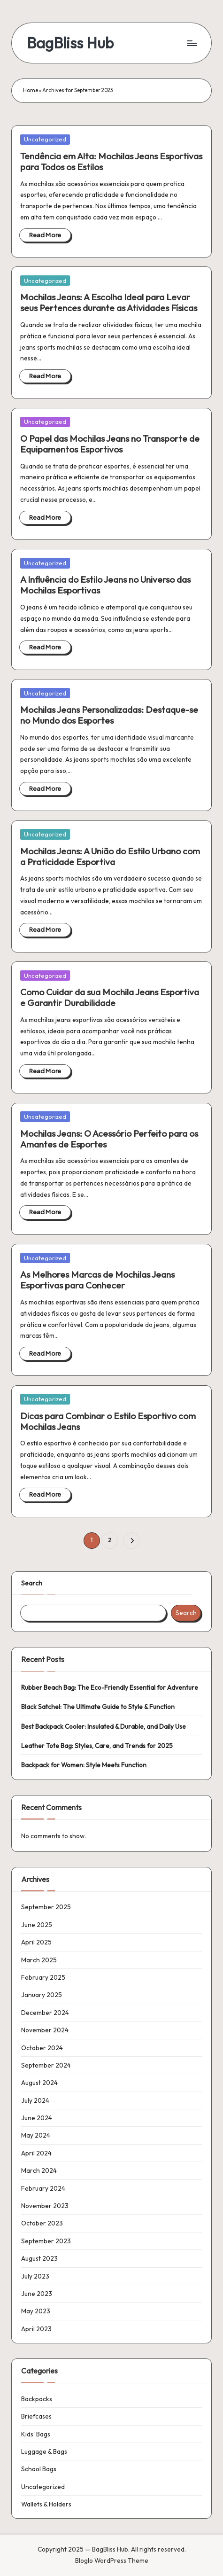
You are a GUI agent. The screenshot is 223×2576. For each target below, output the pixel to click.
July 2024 (35, 2100)
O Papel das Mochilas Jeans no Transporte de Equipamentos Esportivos (110, 444)
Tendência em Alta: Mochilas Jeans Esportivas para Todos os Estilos (111, 161)
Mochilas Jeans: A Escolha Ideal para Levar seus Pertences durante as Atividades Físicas (108, 302)
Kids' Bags (35, 2434)
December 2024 (45, 2012)
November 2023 (45, 2205)
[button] (131, 1540)
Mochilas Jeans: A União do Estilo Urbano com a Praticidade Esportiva (110, 856)
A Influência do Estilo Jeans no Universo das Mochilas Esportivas (105, 585)
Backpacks (36, 2399)
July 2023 (35, 2276)
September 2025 (46, 1907)
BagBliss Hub (70, 43)
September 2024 (46, 2065)
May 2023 (35, 2311)
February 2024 (43, 2188)
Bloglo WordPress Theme (111, 2560)
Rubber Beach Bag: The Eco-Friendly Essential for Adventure (109, 1687)
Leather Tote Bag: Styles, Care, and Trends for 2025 (97, 1745)
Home (30, 90)
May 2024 (35, 2135)
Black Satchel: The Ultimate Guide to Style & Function (98, 1706)
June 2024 (36, 2118)
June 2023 (36, 2293)
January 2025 (41, 1995)
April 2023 (36, 2329)
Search (31, 1583)
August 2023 (39, 2258)
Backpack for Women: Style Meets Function (83, 1765)
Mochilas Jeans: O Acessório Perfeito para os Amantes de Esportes (109, 1139)
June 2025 (36, 1924)
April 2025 (36, 1942)
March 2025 (39, 1960)
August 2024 (39, 2082)
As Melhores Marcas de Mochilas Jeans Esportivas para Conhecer (97, 1280)
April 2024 (36, 2153)
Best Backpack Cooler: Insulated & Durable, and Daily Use (103, 1726)
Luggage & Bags (44, 2451)
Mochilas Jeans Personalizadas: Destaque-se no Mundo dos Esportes (109, 715)
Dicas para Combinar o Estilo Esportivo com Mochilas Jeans (108, 1421)
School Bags (38, 2469)
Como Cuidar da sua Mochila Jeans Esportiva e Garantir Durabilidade (109, 997)
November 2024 (45, 2030)
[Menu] (191, 43)
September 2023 (46, 2241)
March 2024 (39, 2170)
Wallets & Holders (46, 2504)
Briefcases (36, 2416)
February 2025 (43, 1977)
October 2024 (42, 2048)
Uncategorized (45, 139)
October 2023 (42, 2223)
